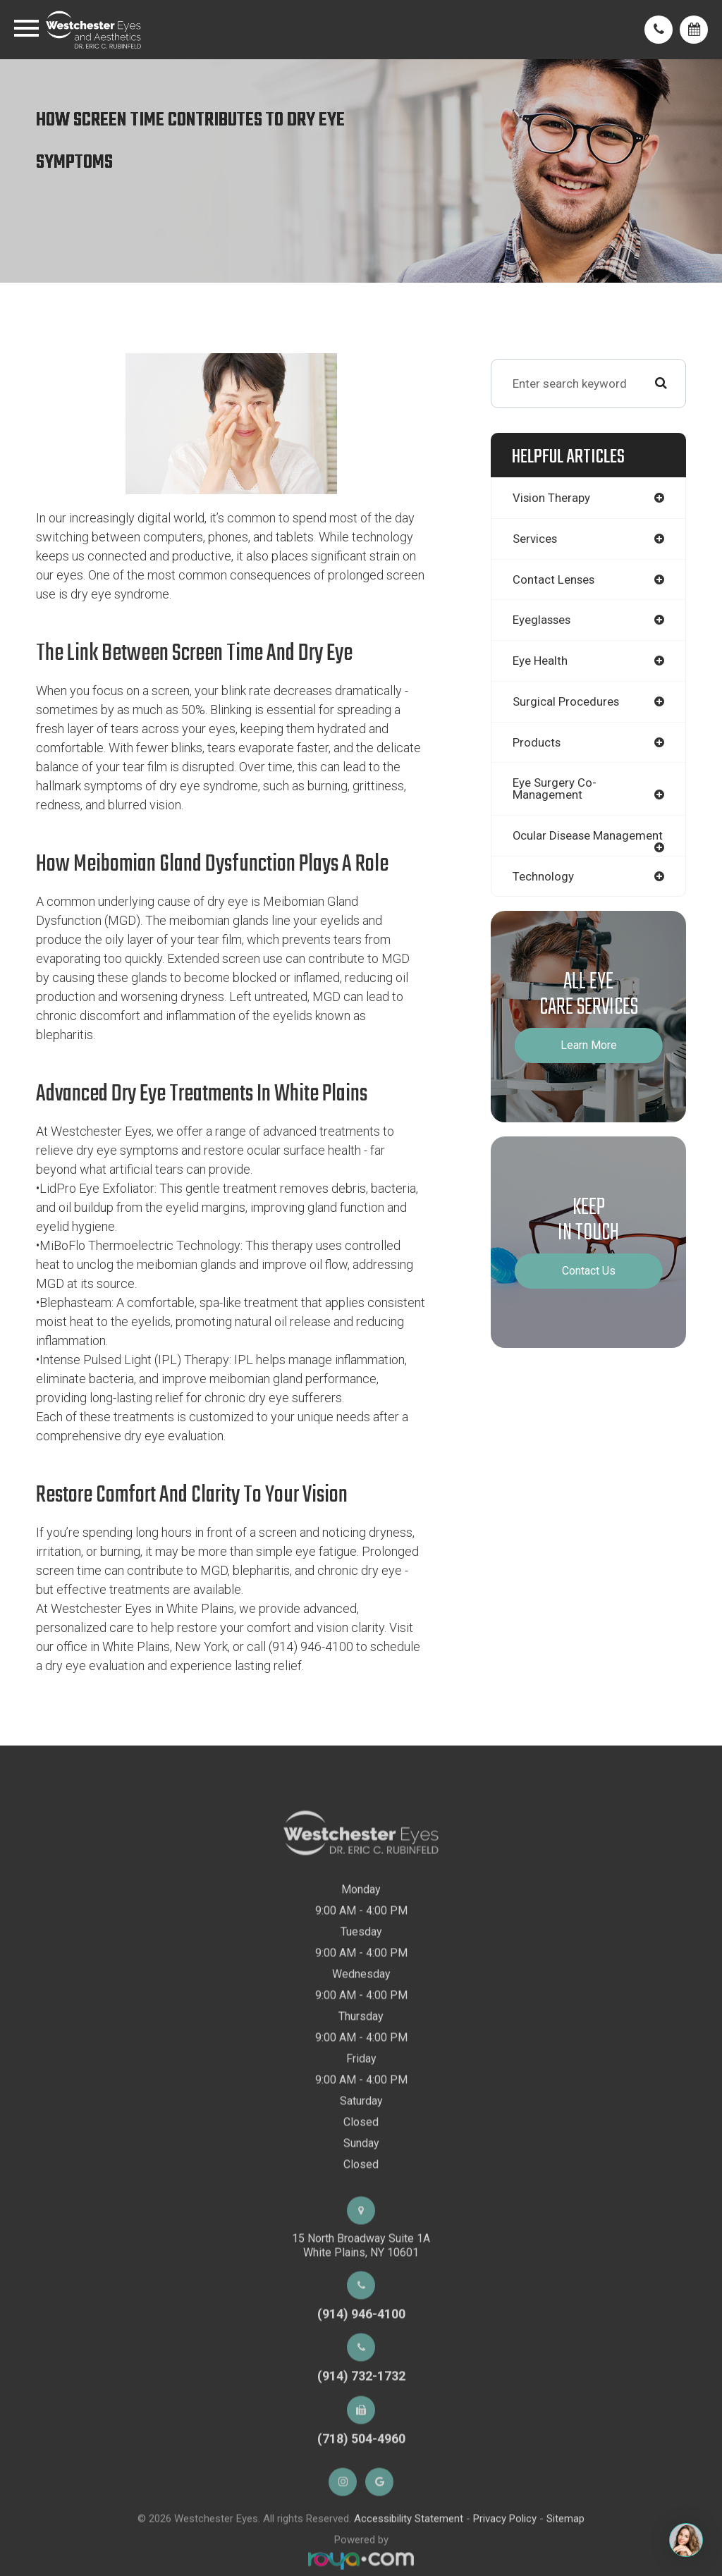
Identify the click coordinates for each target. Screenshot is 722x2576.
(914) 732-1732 (361, 2415)
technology (543, 890)
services (535, 539)
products (537, 744)
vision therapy (552, 498)
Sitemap (565, 2558)
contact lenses (554, 579)
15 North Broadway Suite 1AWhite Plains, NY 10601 (361, 2284)
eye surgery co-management (555, 791)
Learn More (589, 1060)
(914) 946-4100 (361, 2353)
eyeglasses (543, 620)
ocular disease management (552, 843)
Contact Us (589, 1285)
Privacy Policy (505, 2558)
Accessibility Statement (408, 2558)
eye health (540, 661)
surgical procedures (566, 703)
